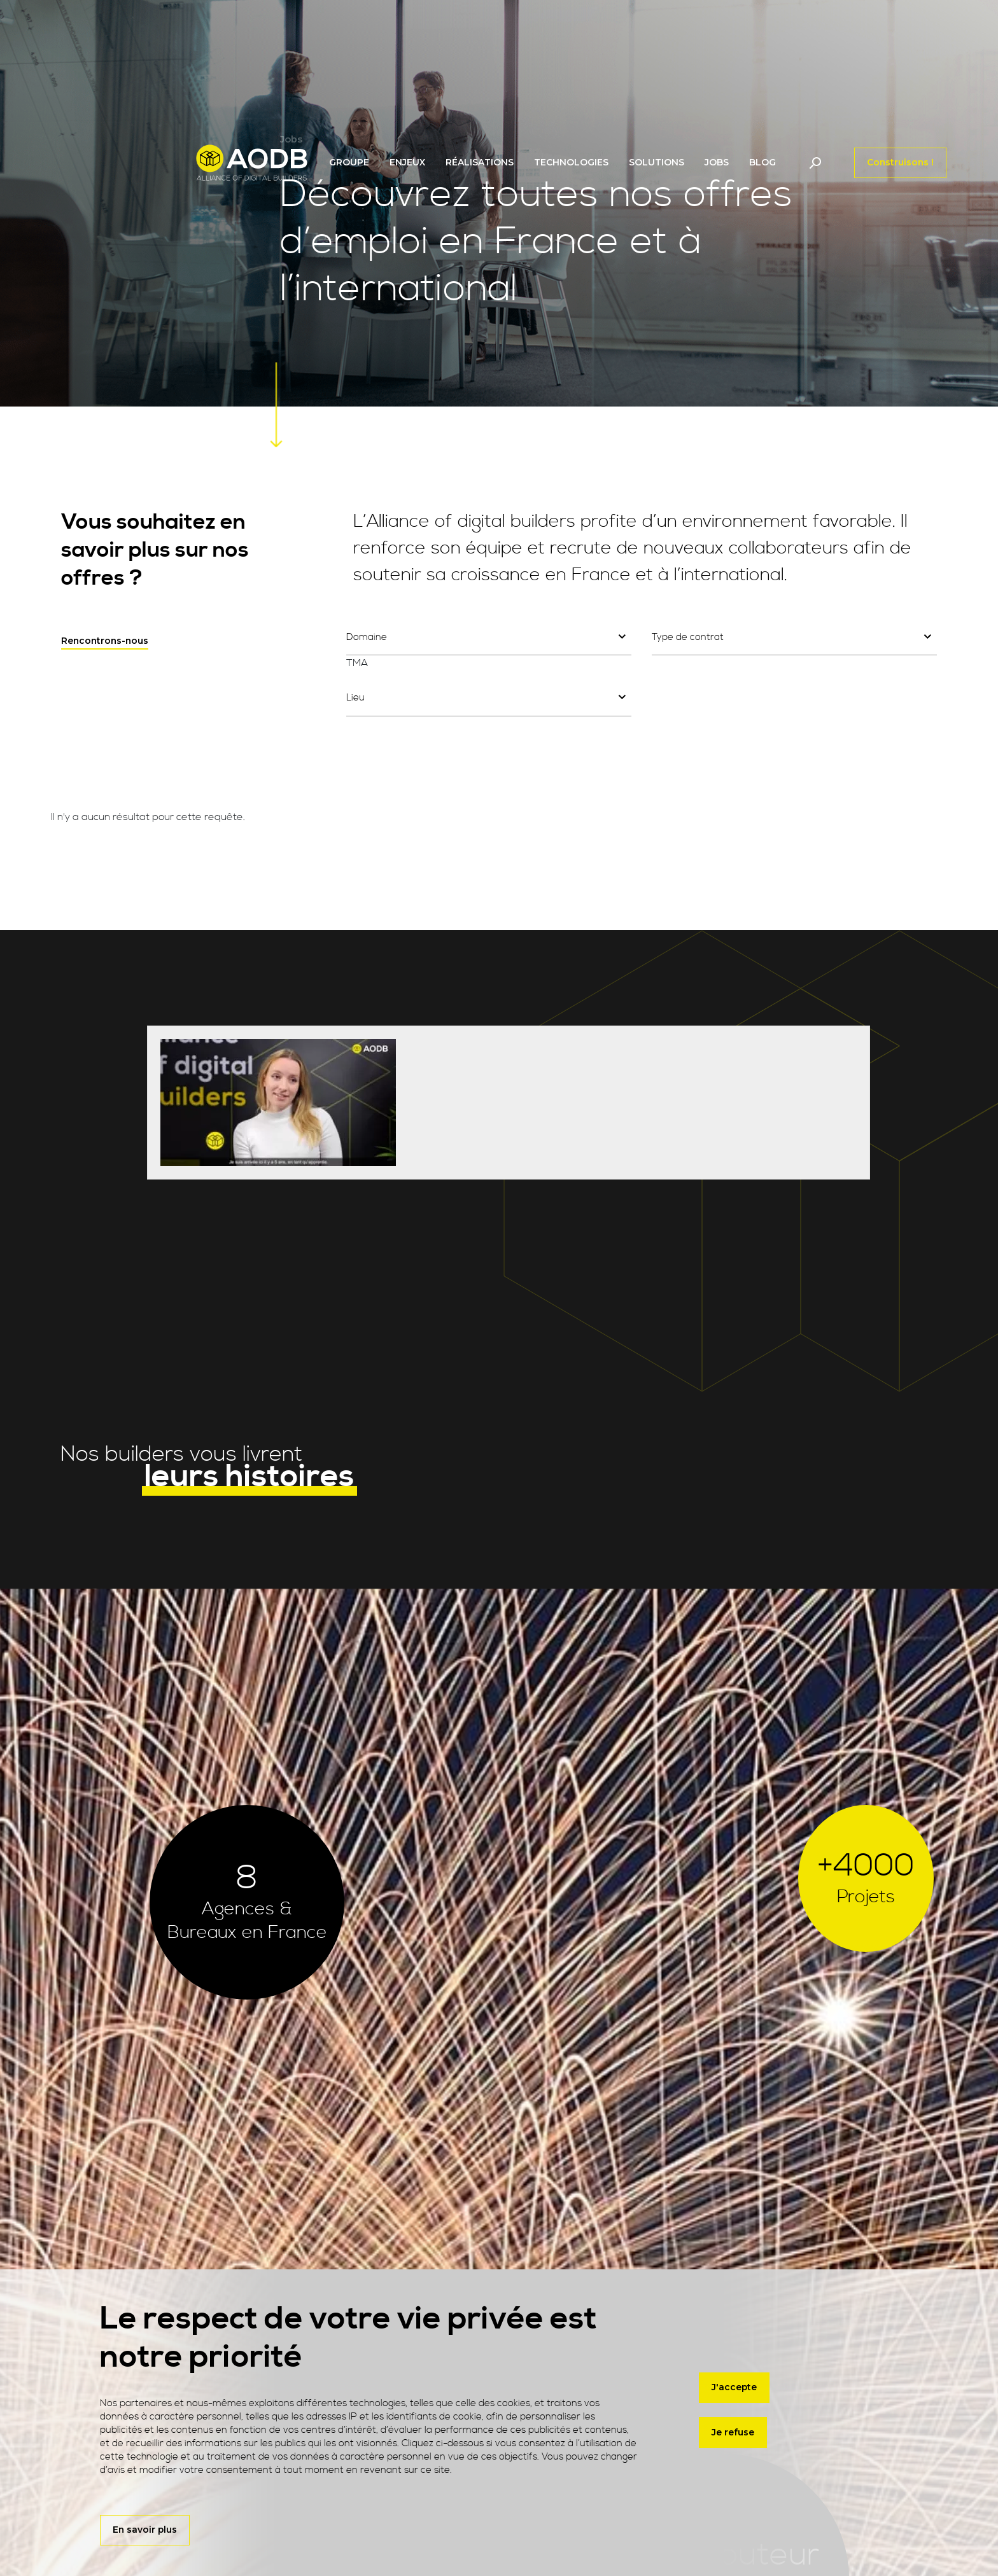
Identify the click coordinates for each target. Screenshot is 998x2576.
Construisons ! (900, 162)
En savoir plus (145, 2529)
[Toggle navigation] (814, 162)
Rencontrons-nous (104, 641)
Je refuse (733, 2433)
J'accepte (734, 2388)
